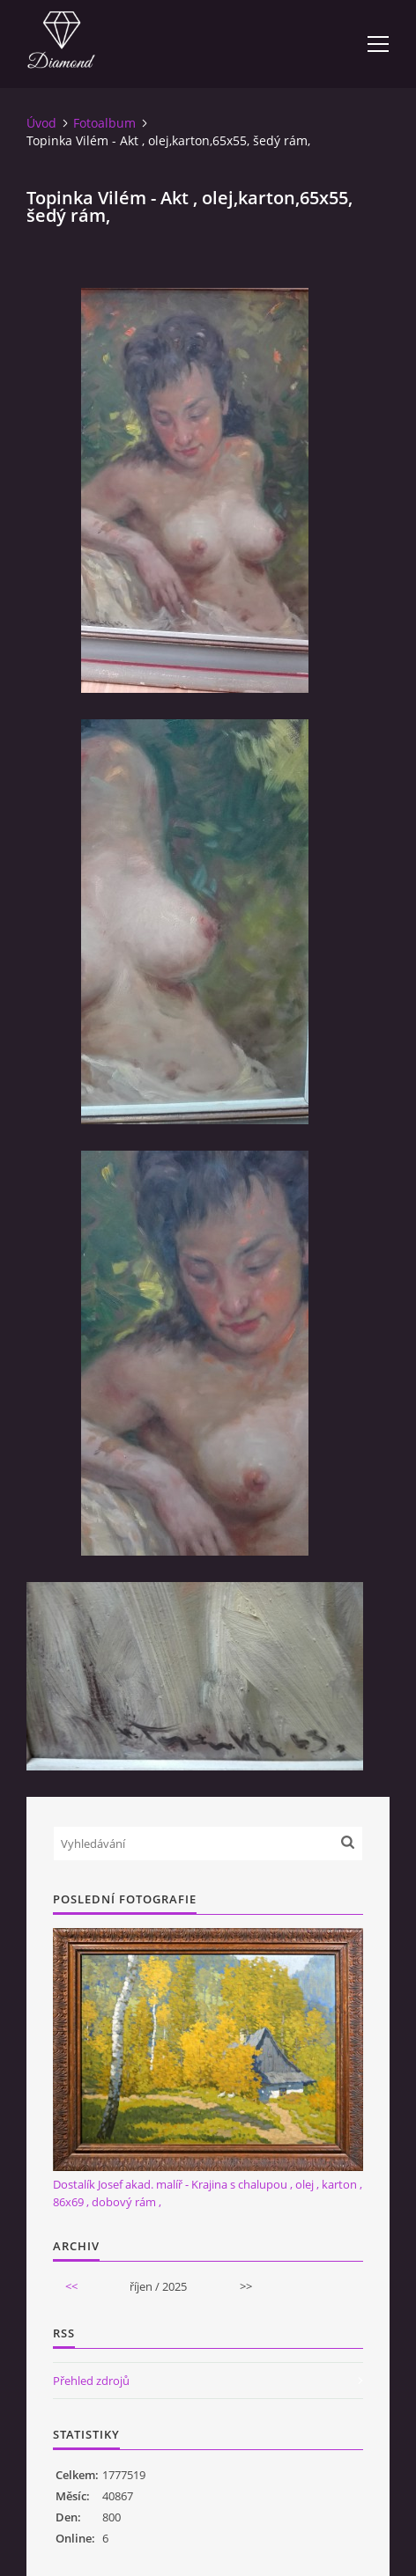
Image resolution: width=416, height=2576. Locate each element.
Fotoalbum (104, 122)
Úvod (41, 122)
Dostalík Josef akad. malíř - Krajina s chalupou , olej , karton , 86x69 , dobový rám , (207, 2193)
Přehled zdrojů (91, 2380)
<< (71, 2286)
